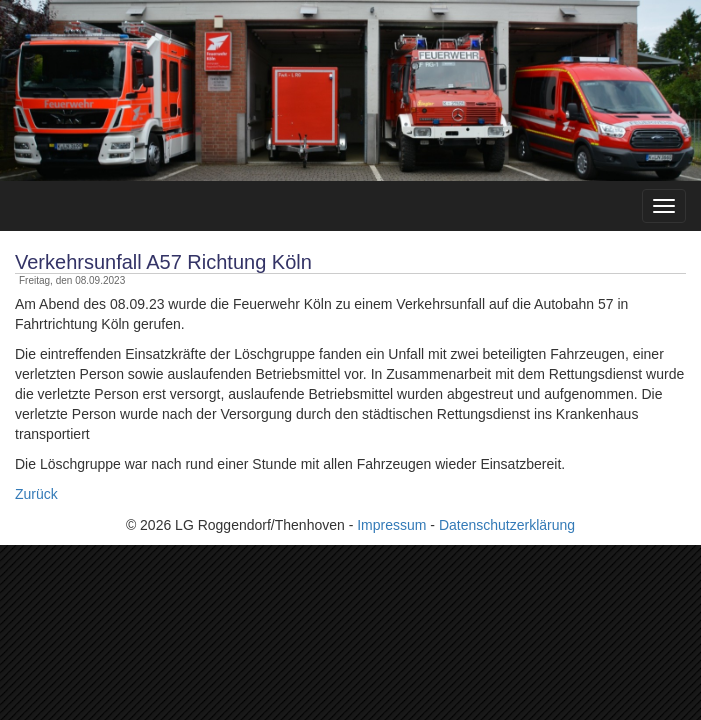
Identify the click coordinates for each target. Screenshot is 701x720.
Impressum (391, 525)
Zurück (36, 494)
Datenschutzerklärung (507, 525)
